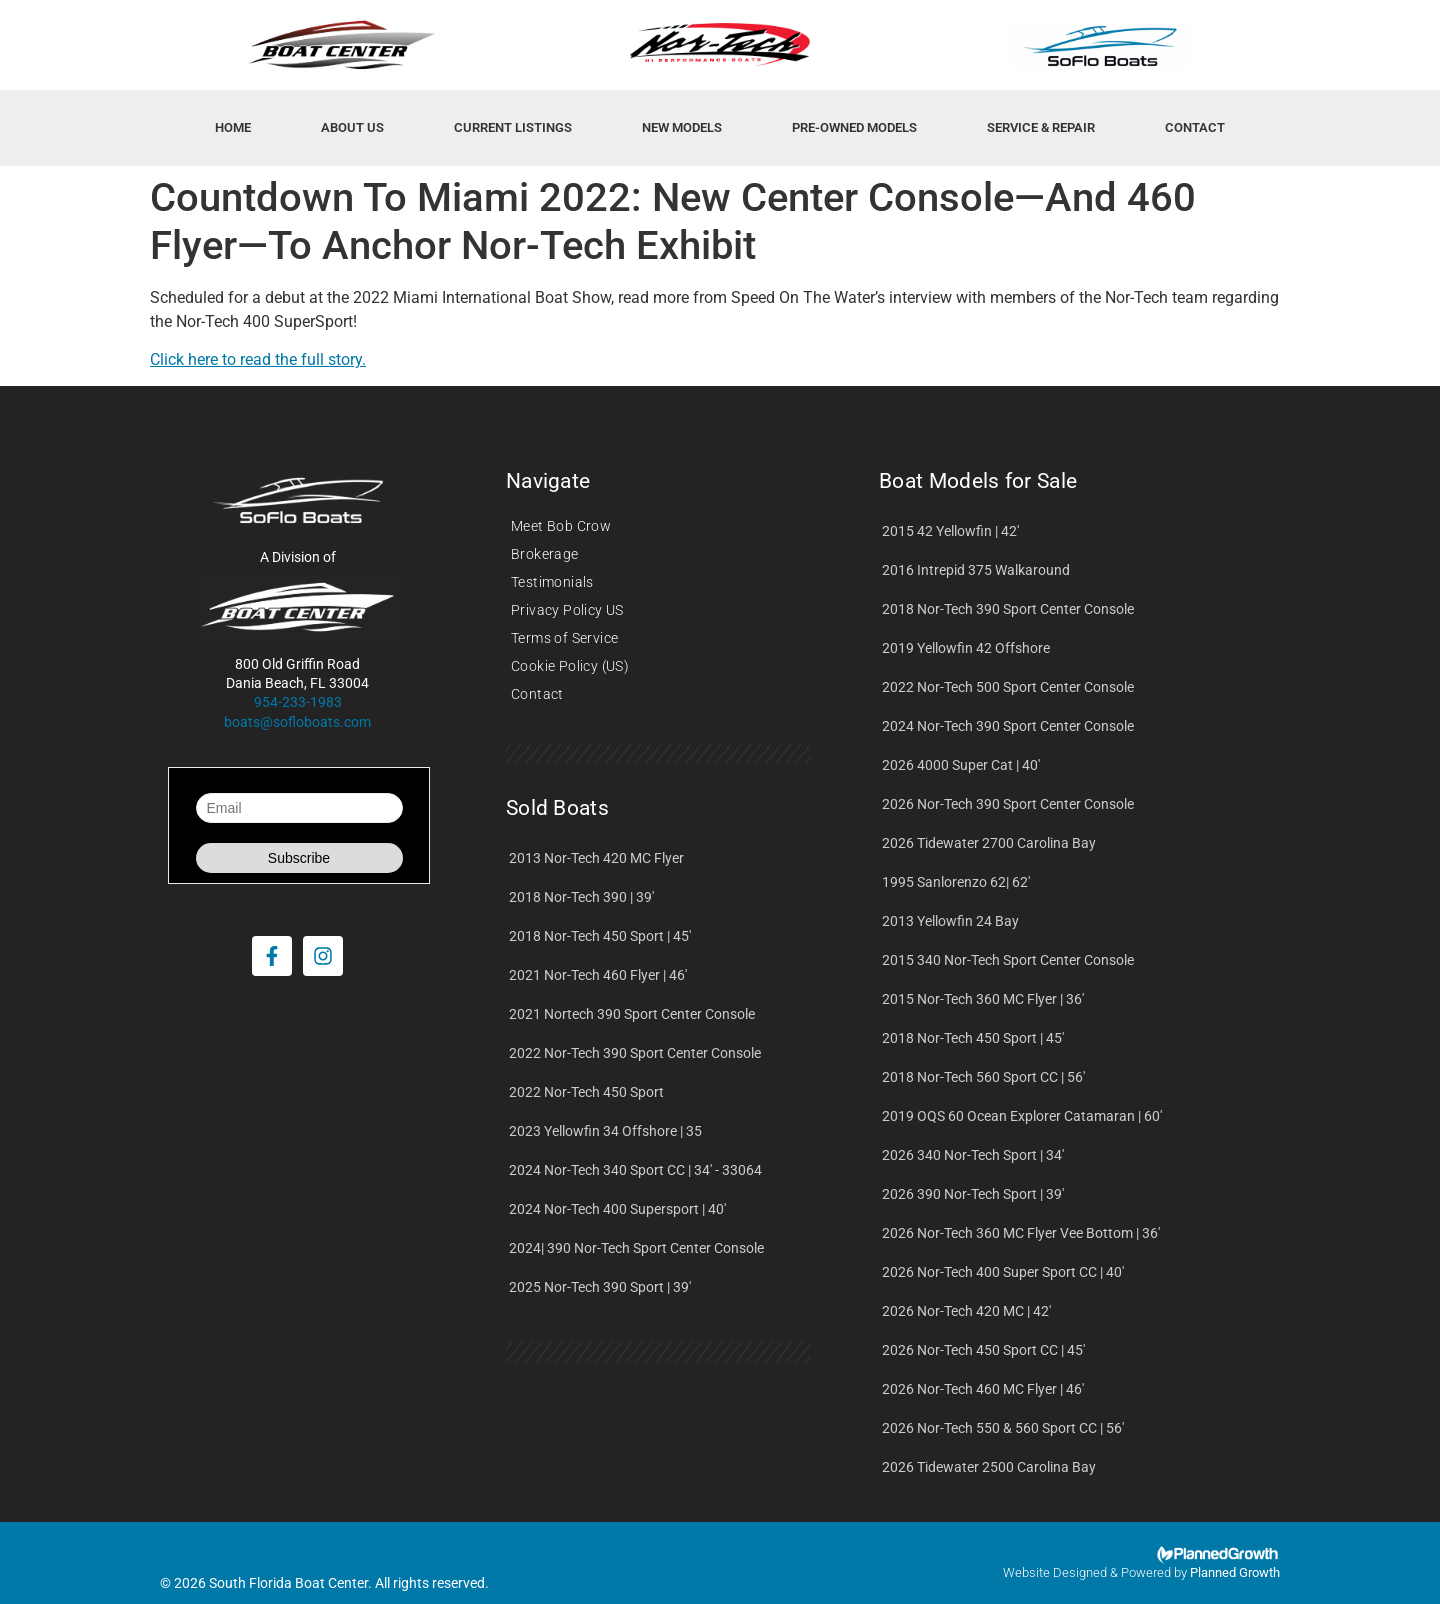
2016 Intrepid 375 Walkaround (976, 570)
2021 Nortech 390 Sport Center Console (632, 1014)
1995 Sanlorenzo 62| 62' (956, 882)
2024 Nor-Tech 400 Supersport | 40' (617, 1209)
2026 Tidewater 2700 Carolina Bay (989, 843)
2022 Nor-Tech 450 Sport (586, 1092)
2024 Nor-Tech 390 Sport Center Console (1008, 726)
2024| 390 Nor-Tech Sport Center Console (636, 1248)
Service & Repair (1041, 127)
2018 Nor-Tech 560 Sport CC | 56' (983, 1077)
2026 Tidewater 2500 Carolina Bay (989, 1467)
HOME (233, 127)
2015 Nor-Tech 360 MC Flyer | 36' (983, 999)
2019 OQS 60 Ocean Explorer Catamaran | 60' (1022, 1116)
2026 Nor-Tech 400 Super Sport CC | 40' (1003, 1272)
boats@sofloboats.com (297, 722)
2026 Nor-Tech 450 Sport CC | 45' (983, 1350)
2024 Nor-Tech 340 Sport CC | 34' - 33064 (635, 1170)
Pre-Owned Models (854, 127)
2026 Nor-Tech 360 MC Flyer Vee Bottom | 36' (1021, 1233)
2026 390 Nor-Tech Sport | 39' (973, 1194)
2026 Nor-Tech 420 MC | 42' (966, 1311)
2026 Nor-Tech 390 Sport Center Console (1008, 804)
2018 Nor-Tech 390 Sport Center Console (1008, 609)
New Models (682, 127)
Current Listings (513, 127)
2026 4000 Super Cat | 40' (961, 765)
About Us (352, 127)
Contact (1195, 127)
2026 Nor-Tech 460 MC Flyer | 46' (983, 1389)
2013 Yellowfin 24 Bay (950, 921)
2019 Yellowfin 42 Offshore (966, 648)
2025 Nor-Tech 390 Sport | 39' (600, 1287)
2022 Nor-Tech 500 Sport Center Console (1008, 687)
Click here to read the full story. (258, 359)
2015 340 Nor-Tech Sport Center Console (1008, 960)
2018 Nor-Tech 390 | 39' (581, 897)
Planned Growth (1235, 1572)
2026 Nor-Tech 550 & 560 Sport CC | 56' (1003, 1428)
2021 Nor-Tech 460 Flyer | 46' (598, 975)
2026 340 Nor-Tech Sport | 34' (973, 1155)
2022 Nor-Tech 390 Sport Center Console (635, 1053)
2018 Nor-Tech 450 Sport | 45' (600, 936)
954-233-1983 (298, 702)
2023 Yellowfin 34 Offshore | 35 (605, 1131)
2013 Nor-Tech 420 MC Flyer (596, 858)
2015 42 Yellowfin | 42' (950, 531)
